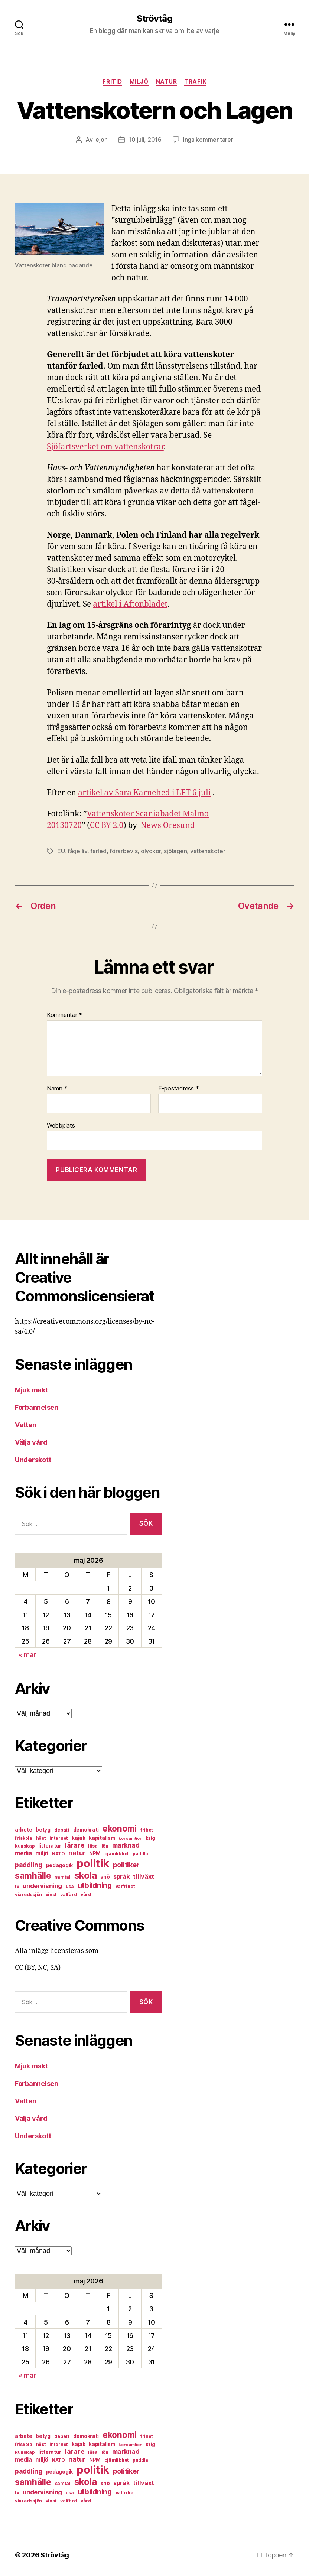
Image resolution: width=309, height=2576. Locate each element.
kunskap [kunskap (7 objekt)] (25, 1846)
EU (60, 851)
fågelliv (77, 851)
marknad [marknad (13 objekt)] (126, 1845)
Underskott (33, 1460)
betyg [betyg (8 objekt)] (43, 1830)
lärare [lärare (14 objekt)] (74, 1845)
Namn (57, 1088)
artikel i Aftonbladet (130, 604)
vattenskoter (207, 851)
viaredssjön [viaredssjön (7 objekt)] (28, 1894)
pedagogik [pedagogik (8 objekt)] (59, 1865)
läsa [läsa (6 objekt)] (93, 1846)
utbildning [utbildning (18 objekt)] (95, 1885)
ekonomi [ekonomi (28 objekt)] (120, 1828)
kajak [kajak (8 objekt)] (78, 1838)
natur (166, 81)
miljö (139, 81)
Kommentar (64, 1015)
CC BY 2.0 (107, 826)
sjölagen (175, 851)
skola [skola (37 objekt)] (85, 1875)
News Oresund (168, 826)
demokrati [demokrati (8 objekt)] (86, 1830)
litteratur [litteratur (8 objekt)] (49, 1846)
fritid (112, 81)
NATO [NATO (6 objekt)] (58, 1853)
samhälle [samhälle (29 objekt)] (33, 1876)
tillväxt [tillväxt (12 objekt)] (143, 1876)
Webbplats (61, 1125)
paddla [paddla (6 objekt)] (140, 1853)
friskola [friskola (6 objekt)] (23, 1838)
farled (98, 851)
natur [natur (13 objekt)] (76, 1853)
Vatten (25, 1425)
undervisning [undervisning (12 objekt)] (42, 1885)
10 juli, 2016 (145, 139)
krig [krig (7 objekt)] (150, 1838)
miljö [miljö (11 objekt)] (41, 1853)
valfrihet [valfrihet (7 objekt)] (125, 1886)
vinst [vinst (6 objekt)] (51, 1894)
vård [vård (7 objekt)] (86, 1894)
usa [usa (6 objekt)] (70, 1886)
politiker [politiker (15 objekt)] (126, 1865)
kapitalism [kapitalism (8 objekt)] (102, 1838)
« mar (27, 1655)
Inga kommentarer (208, 139)
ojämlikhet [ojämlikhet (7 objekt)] (116, 1853)
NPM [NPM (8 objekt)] (95, 1853)
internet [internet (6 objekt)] (58, 1838)
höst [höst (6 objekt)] (41, 1838)
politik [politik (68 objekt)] (93, 1863)
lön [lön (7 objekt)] (104, 1846)
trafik (195, 81)
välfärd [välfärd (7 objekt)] (68, 1894)
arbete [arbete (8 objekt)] (23, 1830)
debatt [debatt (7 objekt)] (61, 1830)
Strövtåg (154, 18)
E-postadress (178, 1088)
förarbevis (123, 851)
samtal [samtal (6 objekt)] (63, 1877)
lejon (101, 139)
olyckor (151, 851)
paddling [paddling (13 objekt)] (28, 1865)
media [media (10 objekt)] (23, 1853)
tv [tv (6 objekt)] (17, 1886)
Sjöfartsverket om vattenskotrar (105, 447)
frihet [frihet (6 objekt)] (146, 1830)
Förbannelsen (36, 1407)
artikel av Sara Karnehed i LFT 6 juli (144, 793)
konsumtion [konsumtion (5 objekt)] (130, 1838)
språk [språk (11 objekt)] (121, 1876)
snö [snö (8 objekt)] (105, 1877)
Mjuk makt (31, 1390)
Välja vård (31, 1442)
